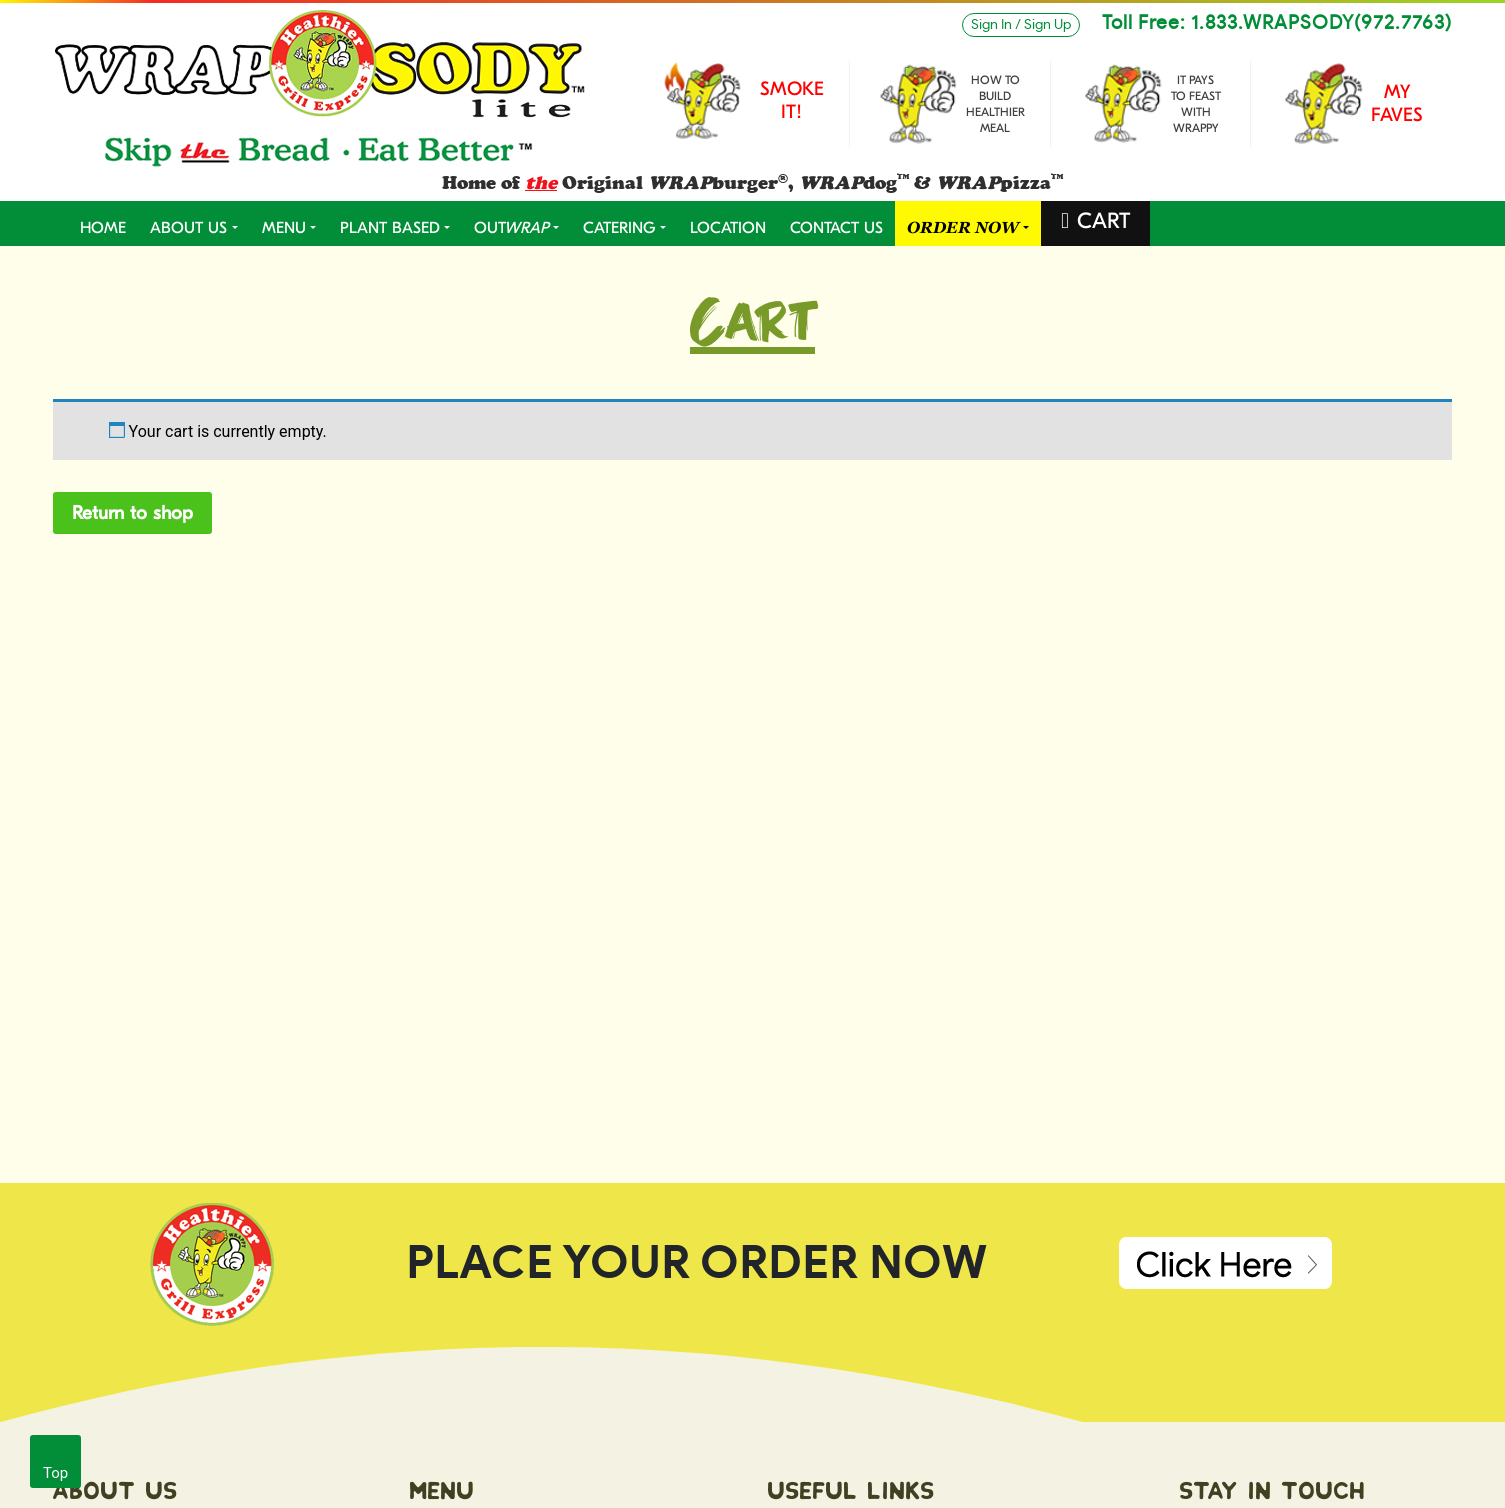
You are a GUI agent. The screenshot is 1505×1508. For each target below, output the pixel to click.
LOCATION (728, 228)
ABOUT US (188, 228)
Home (103, 228)
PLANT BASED (390, 228)
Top (55, 1473)
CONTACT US (836, 228)
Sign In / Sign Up (1021, 25)
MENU (284, 228)
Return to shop (132, 513)
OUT (511, 228)
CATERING (619, 228)
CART (1103, 221)
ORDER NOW (963, 227)
